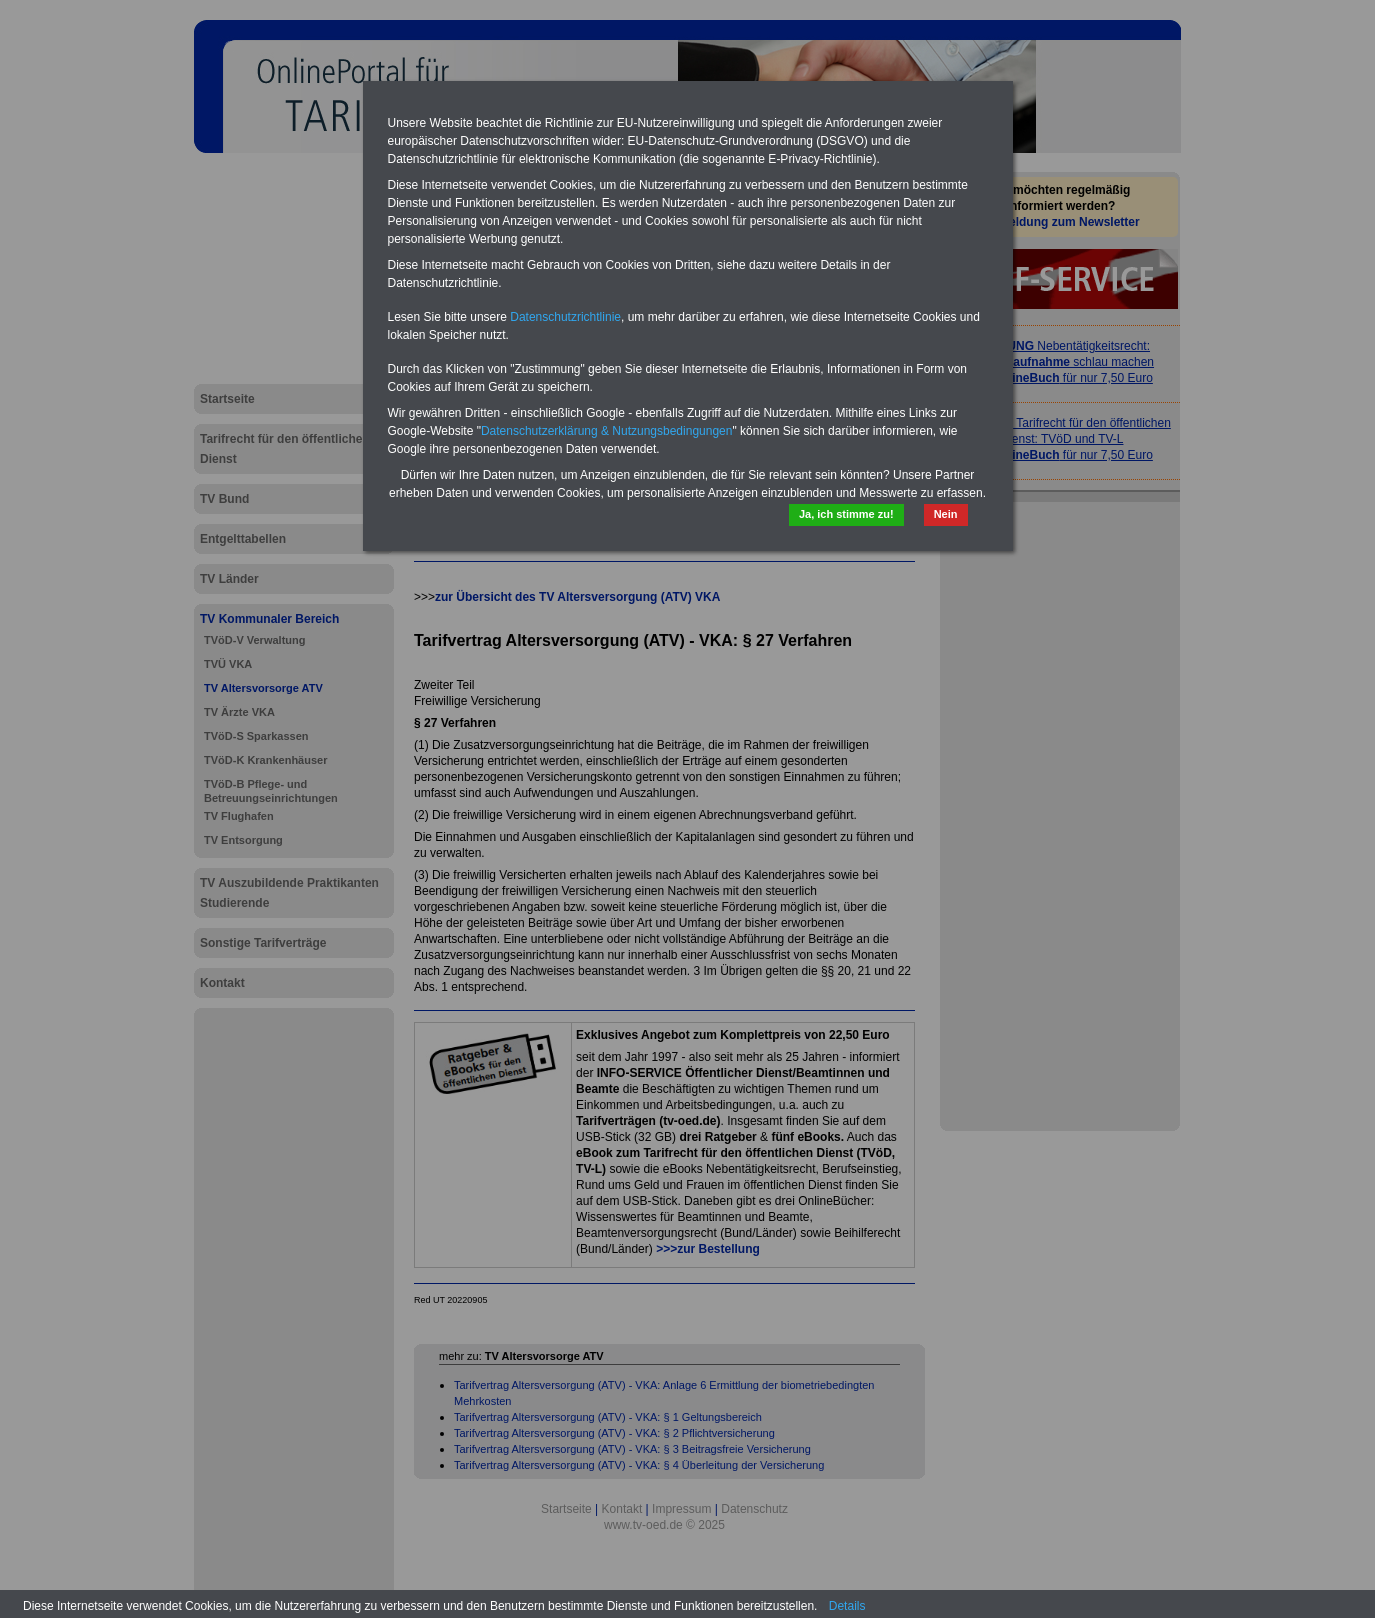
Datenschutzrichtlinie (565, 317)
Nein (946, 514)
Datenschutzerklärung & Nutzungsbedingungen (607, 431)
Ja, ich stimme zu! (846, 514)
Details (847, 1606)
